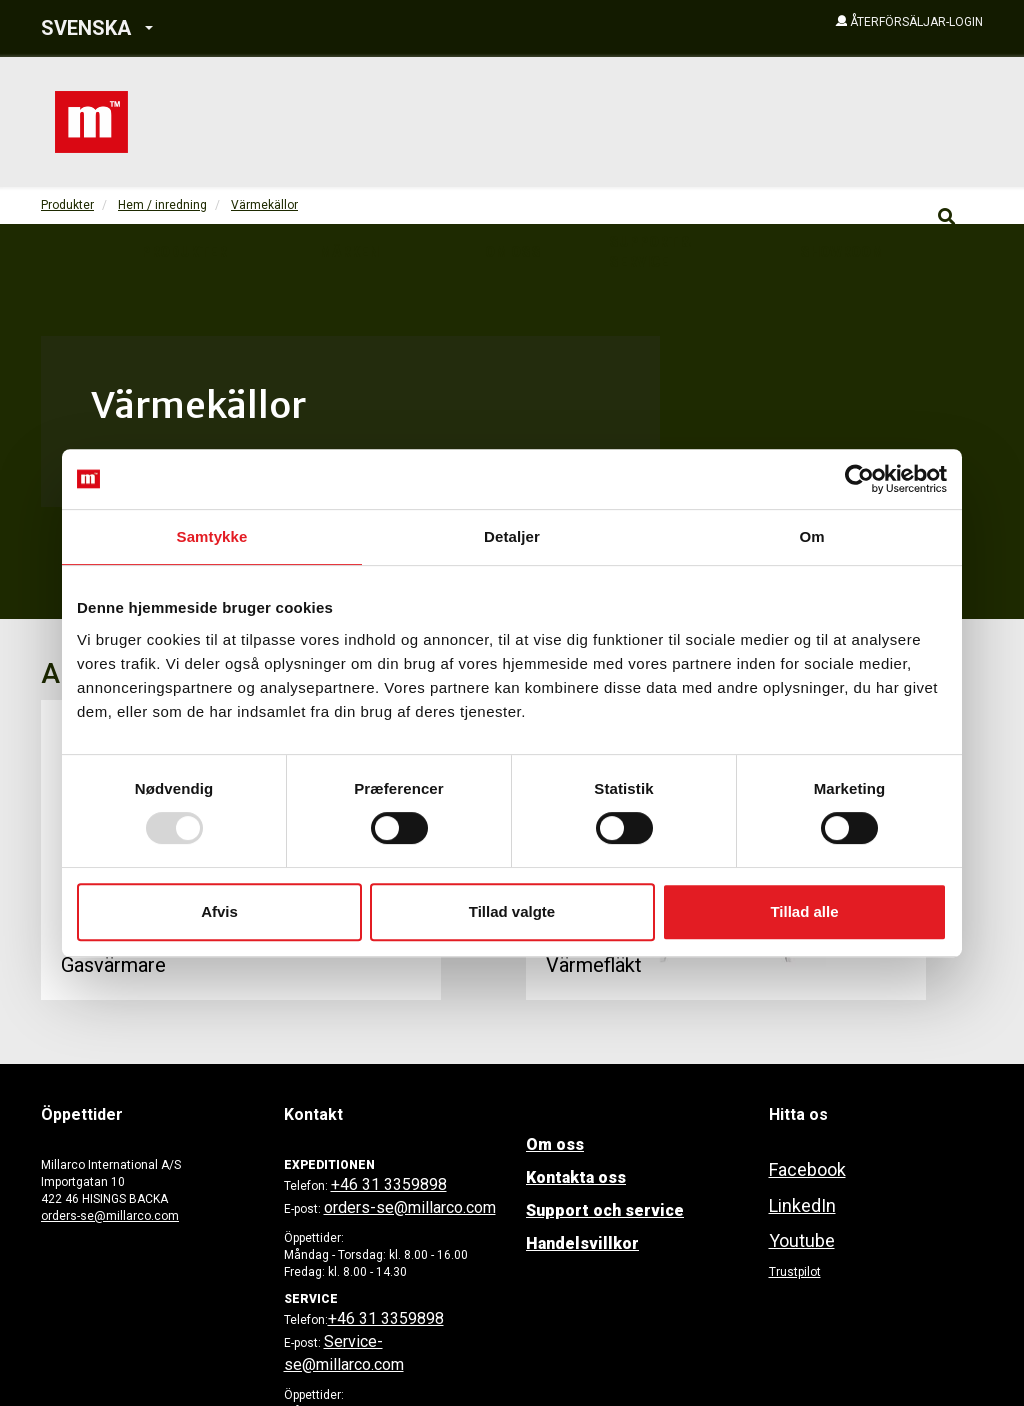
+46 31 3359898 (389, 1184)
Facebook (807, 1169)
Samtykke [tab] (212, 536)
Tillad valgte (512, 911)
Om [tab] (811, 536)
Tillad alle (804, 911)
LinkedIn (802, 1205)
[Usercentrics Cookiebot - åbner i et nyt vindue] (859, 479)
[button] (229, 28)
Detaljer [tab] (512, 536)
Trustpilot (795, 1272)
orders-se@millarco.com (110, 1216)
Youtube (802, 1240)
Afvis (219, 911)
